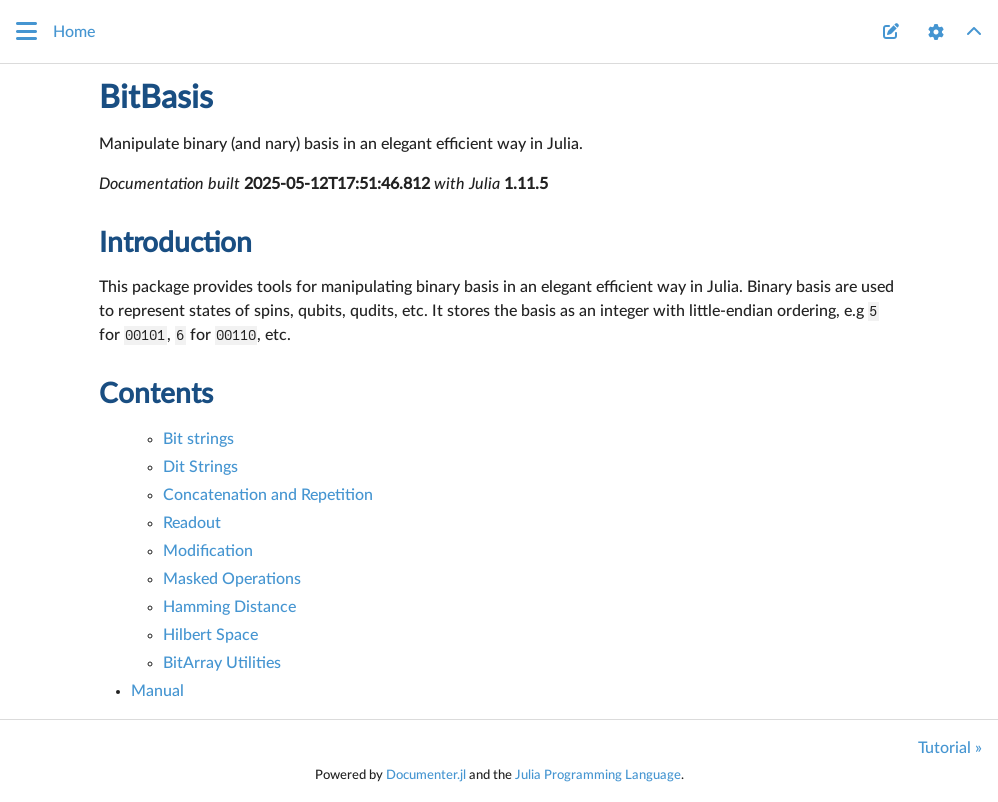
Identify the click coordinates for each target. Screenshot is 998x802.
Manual (157, 691)
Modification (208, 551)
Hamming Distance (229, 607)
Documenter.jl (426, 775)
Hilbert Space (210, 635)
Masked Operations (232, 579)
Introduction (175, 243)
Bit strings (198, 439)
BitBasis (156, 98)
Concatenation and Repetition (268, 495)
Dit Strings (200, 467)
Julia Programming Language (598, 775)
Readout (192, 523)
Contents (156, 394)
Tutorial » (950, 748)
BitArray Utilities (222, 663)
